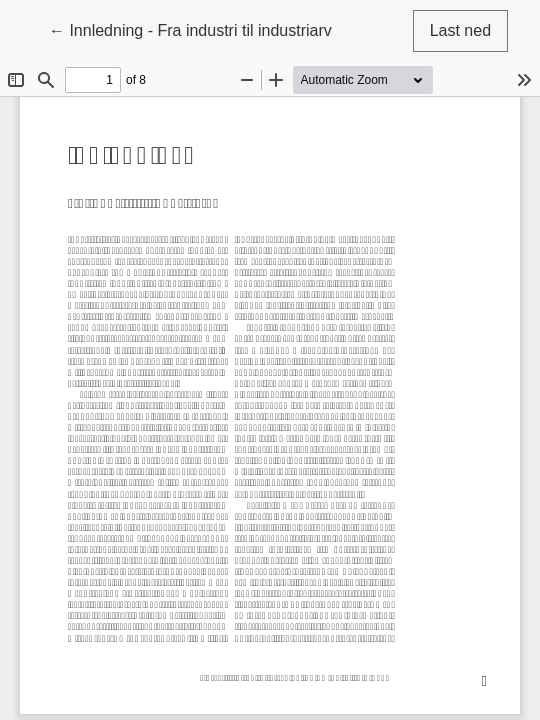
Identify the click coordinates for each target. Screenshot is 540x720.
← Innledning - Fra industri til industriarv (190, 28)
